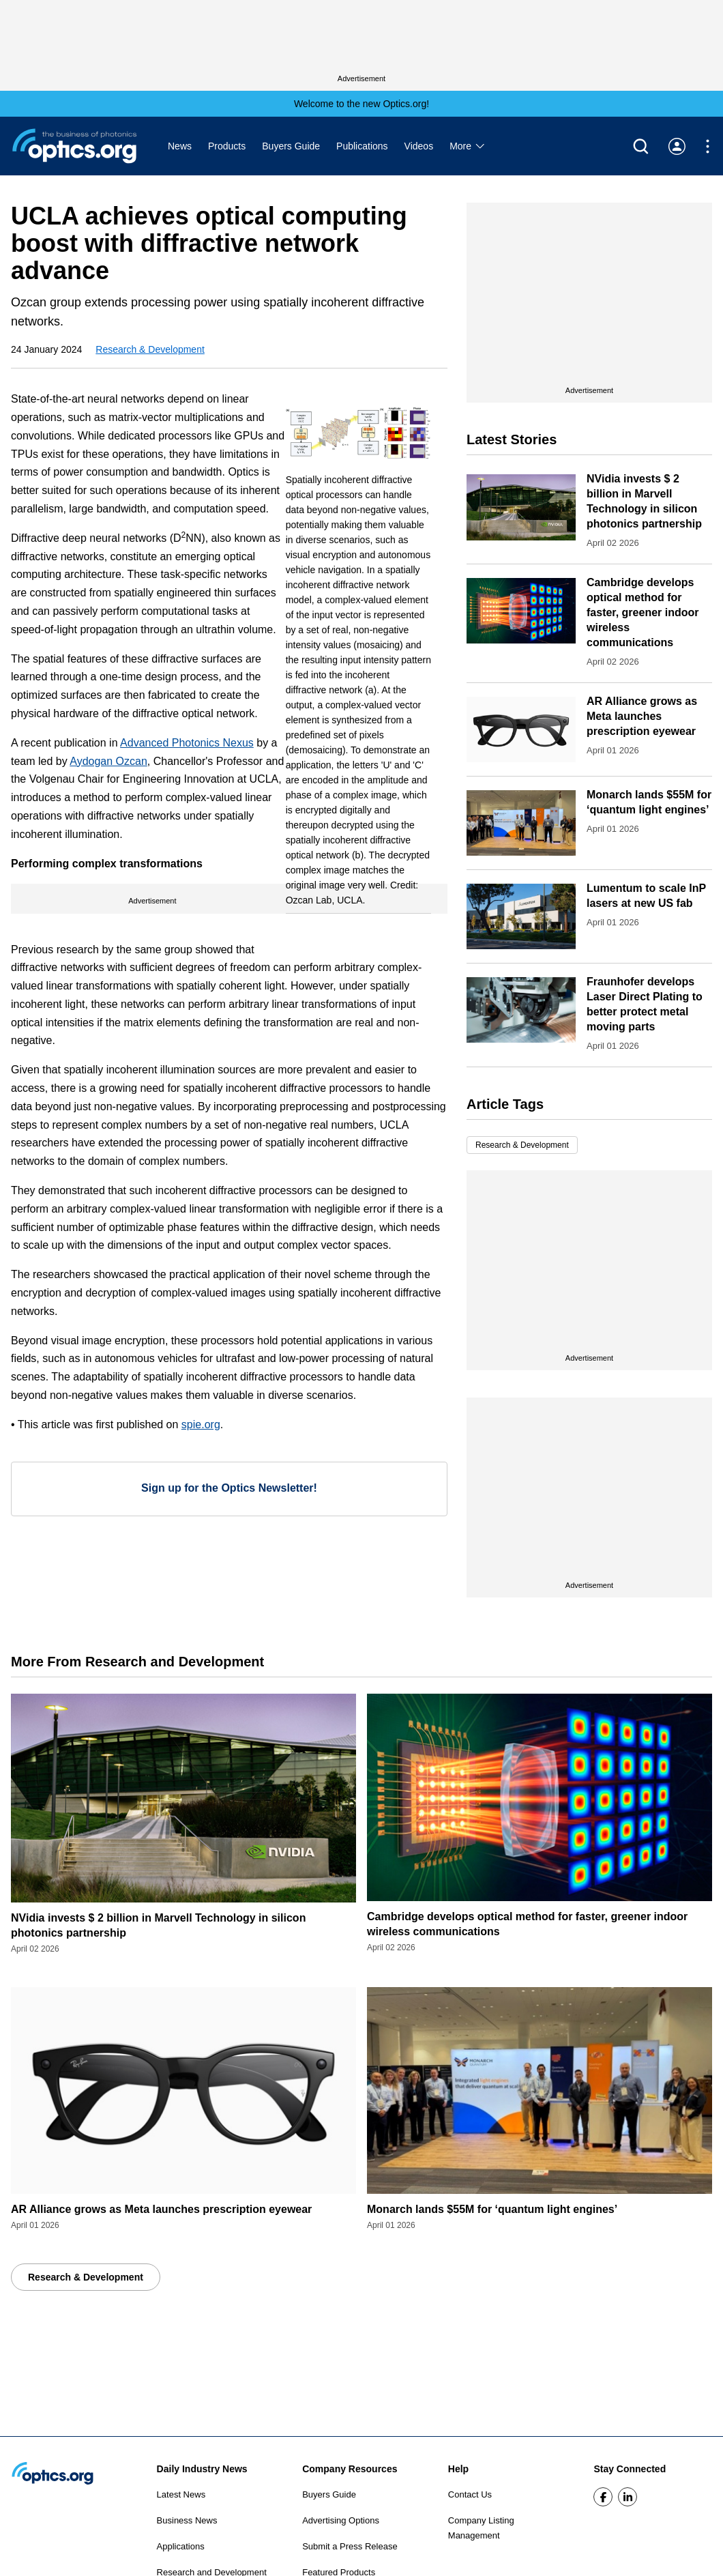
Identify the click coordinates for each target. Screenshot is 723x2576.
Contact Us (470, 2494)
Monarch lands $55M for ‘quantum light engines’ (492, 2209)
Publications (362, 146)
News (180, 146)
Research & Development (150, 349)
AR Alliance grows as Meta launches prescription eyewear (642, 716)
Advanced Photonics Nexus (187, 743)
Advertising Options (340, 2520)
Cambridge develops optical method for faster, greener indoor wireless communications (643, 612)
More (467, 146)
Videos (419, 146)
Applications (181, 2546)
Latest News (181, 2494)
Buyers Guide (291, 146)
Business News (187, 2520)
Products (227, 146)
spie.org (200, 1424)
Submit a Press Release (349, 2546)
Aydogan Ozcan (108, 761)
